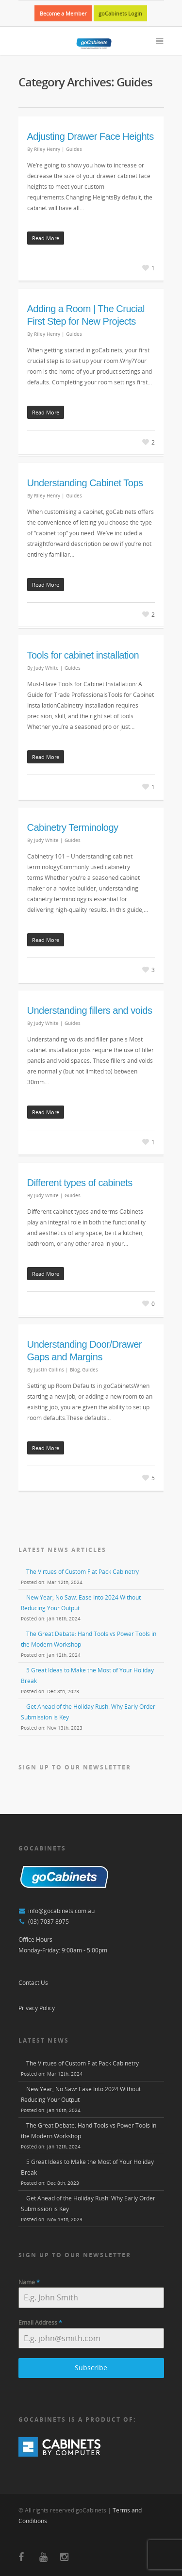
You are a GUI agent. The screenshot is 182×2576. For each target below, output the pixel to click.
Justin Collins (49, 1369)
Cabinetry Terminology (72, 827)
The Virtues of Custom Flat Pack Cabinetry (82, 1572)
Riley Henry (47, 149)
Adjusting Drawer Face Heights (90, 136)
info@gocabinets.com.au (61, 1911)
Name (29, 2282)
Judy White (46, 667)
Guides (74, 149)
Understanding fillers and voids (89, 1010)
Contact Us (33, 1983)
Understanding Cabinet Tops (85, 483)
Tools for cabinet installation (83, 655)
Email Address (40, 2322)
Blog (75, 1369)
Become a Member (63, 13)
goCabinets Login (120, 13)
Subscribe (91, 2367)
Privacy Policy (36, 2008)
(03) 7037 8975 (48, 1921)
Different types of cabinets (79, 1182)
